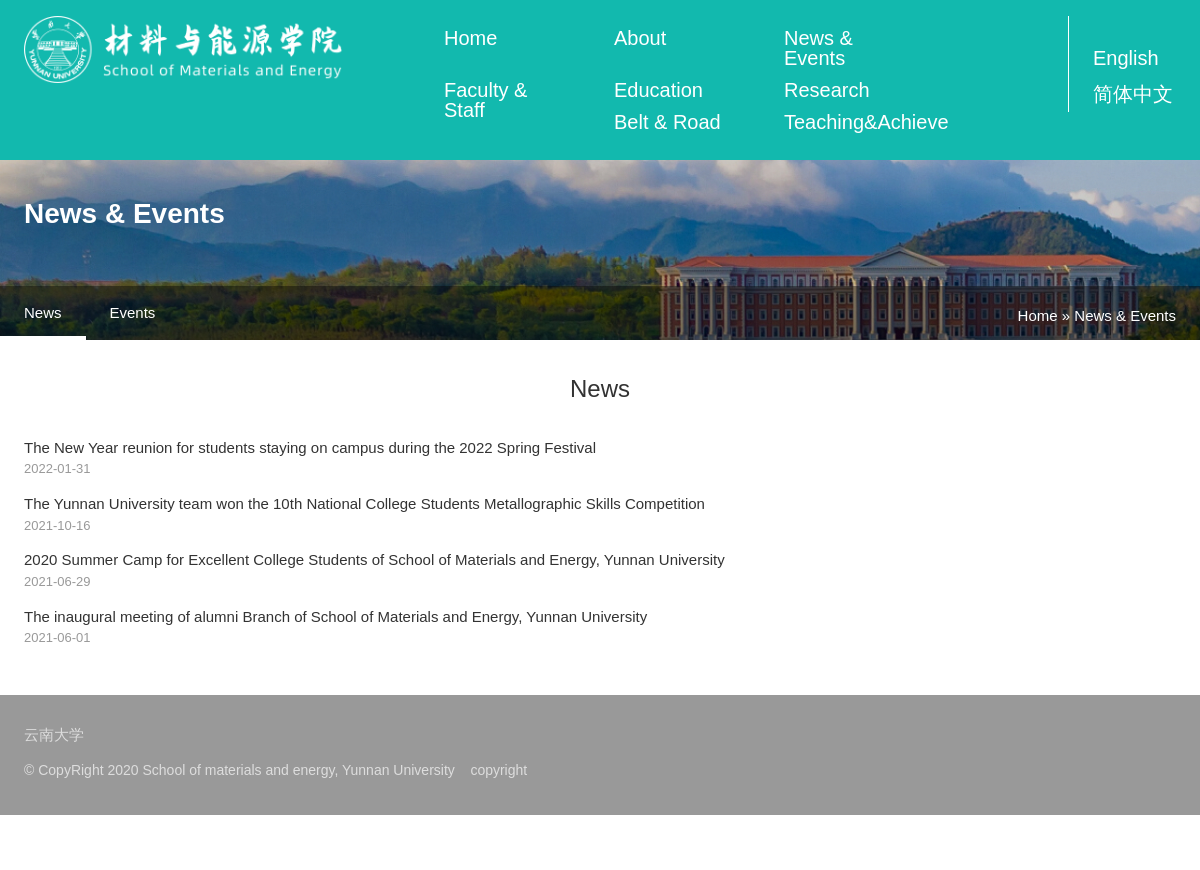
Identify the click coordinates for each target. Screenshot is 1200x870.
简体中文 (1133, 94)
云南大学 (54, 735)
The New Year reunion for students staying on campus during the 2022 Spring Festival (311, 447)
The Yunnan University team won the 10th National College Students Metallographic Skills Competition (366, 503)
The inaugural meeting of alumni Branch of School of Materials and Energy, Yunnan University (337, 617)
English (1126, 58)
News (43, 312)
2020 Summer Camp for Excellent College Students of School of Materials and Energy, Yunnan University (376, 560)
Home (470, 38)
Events (133, 312)
